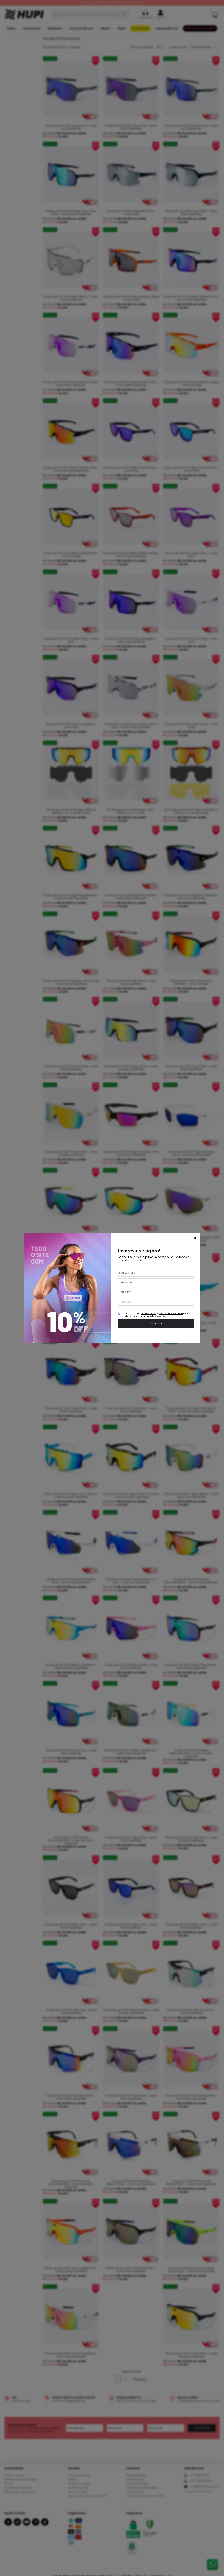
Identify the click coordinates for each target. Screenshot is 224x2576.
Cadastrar (156, 1322)
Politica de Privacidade (171, 1313)
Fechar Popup (195, 1238)
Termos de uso (148, 1313)
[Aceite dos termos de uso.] (119, 1314)
